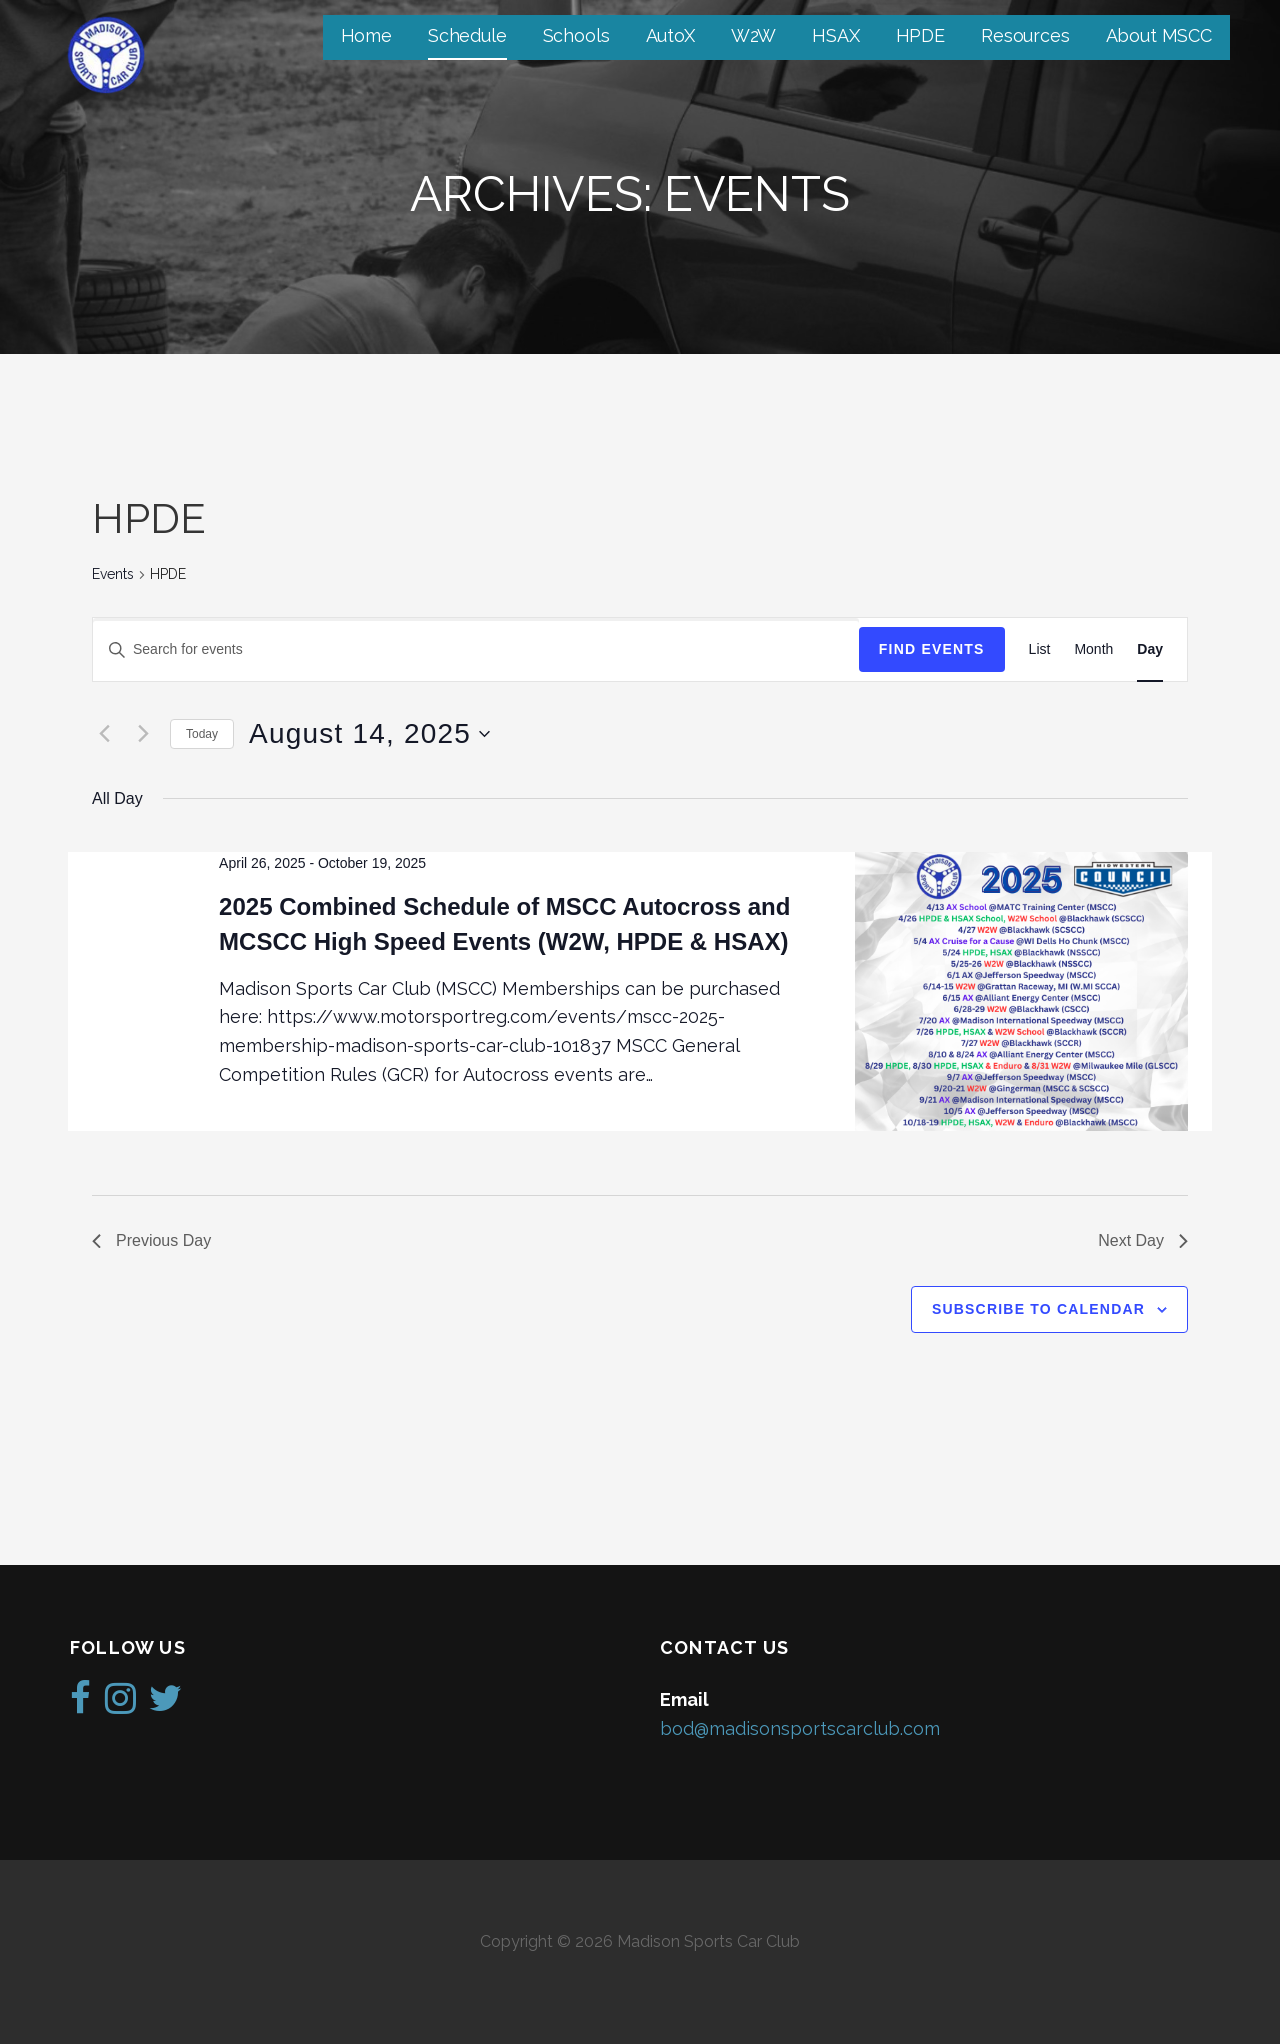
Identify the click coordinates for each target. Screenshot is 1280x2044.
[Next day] (143, 734)
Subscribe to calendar (1038, 1309)
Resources (1025, 35)
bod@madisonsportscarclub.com (800, 1728)
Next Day (1143, 1240)
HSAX (835, 35)
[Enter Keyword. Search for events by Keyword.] (476, 649)
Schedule (467, 35)
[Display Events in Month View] (1093, 649)
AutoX (670, 35)
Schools (576, 35)
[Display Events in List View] (1040, 649)
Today (202, 734)
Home (366, 35)
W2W (754, 35)
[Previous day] (104, 734)
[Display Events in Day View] (1150, 649)
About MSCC (1159, 35)
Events (113, 574)
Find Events (932, 649)
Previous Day (151, 1240)
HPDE (920, 35)
